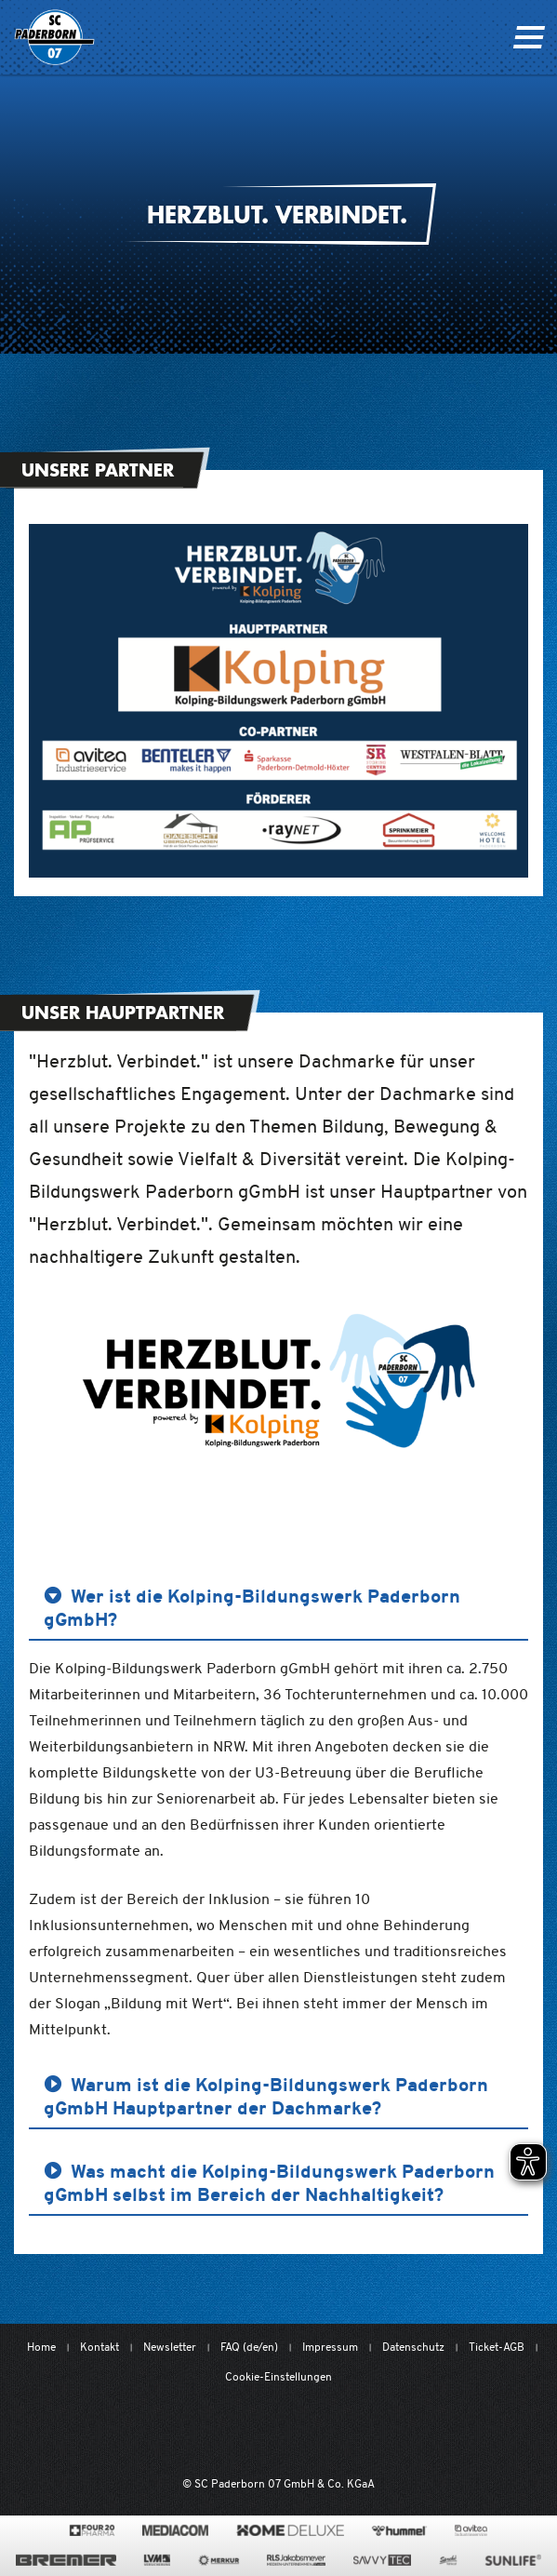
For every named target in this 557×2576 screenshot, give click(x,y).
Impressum (330, 2347)
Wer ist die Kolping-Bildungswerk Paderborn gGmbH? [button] (252, 1607)
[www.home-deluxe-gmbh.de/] (290, 2530)
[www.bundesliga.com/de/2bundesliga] (372, 2432)
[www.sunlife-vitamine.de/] (513, 2560)
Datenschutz (413, 2347)
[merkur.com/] (219, 2560)
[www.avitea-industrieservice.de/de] (471, 2530)
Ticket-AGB (496, 2347)
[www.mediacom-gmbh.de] (175, 2530)
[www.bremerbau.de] (65, 2560)
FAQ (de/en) (249, 2347)
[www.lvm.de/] (157, 2560)
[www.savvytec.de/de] (382, 2560)
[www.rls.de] (296, 2560)
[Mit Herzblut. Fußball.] (179, 2432)
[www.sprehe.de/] (448, 2560)
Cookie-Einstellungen (278, 2376)
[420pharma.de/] (92, 2530)
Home (41, 2347)
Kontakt (99, 2347)
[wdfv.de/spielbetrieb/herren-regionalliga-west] (471, 2432)
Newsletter (169, 2347)
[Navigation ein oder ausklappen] (528, 37)
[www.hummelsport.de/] (399, 2530)
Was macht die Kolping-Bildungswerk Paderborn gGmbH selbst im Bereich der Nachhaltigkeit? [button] (269, 2183)
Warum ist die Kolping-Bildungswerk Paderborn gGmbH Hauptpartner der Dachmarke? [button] (266, 2096)
